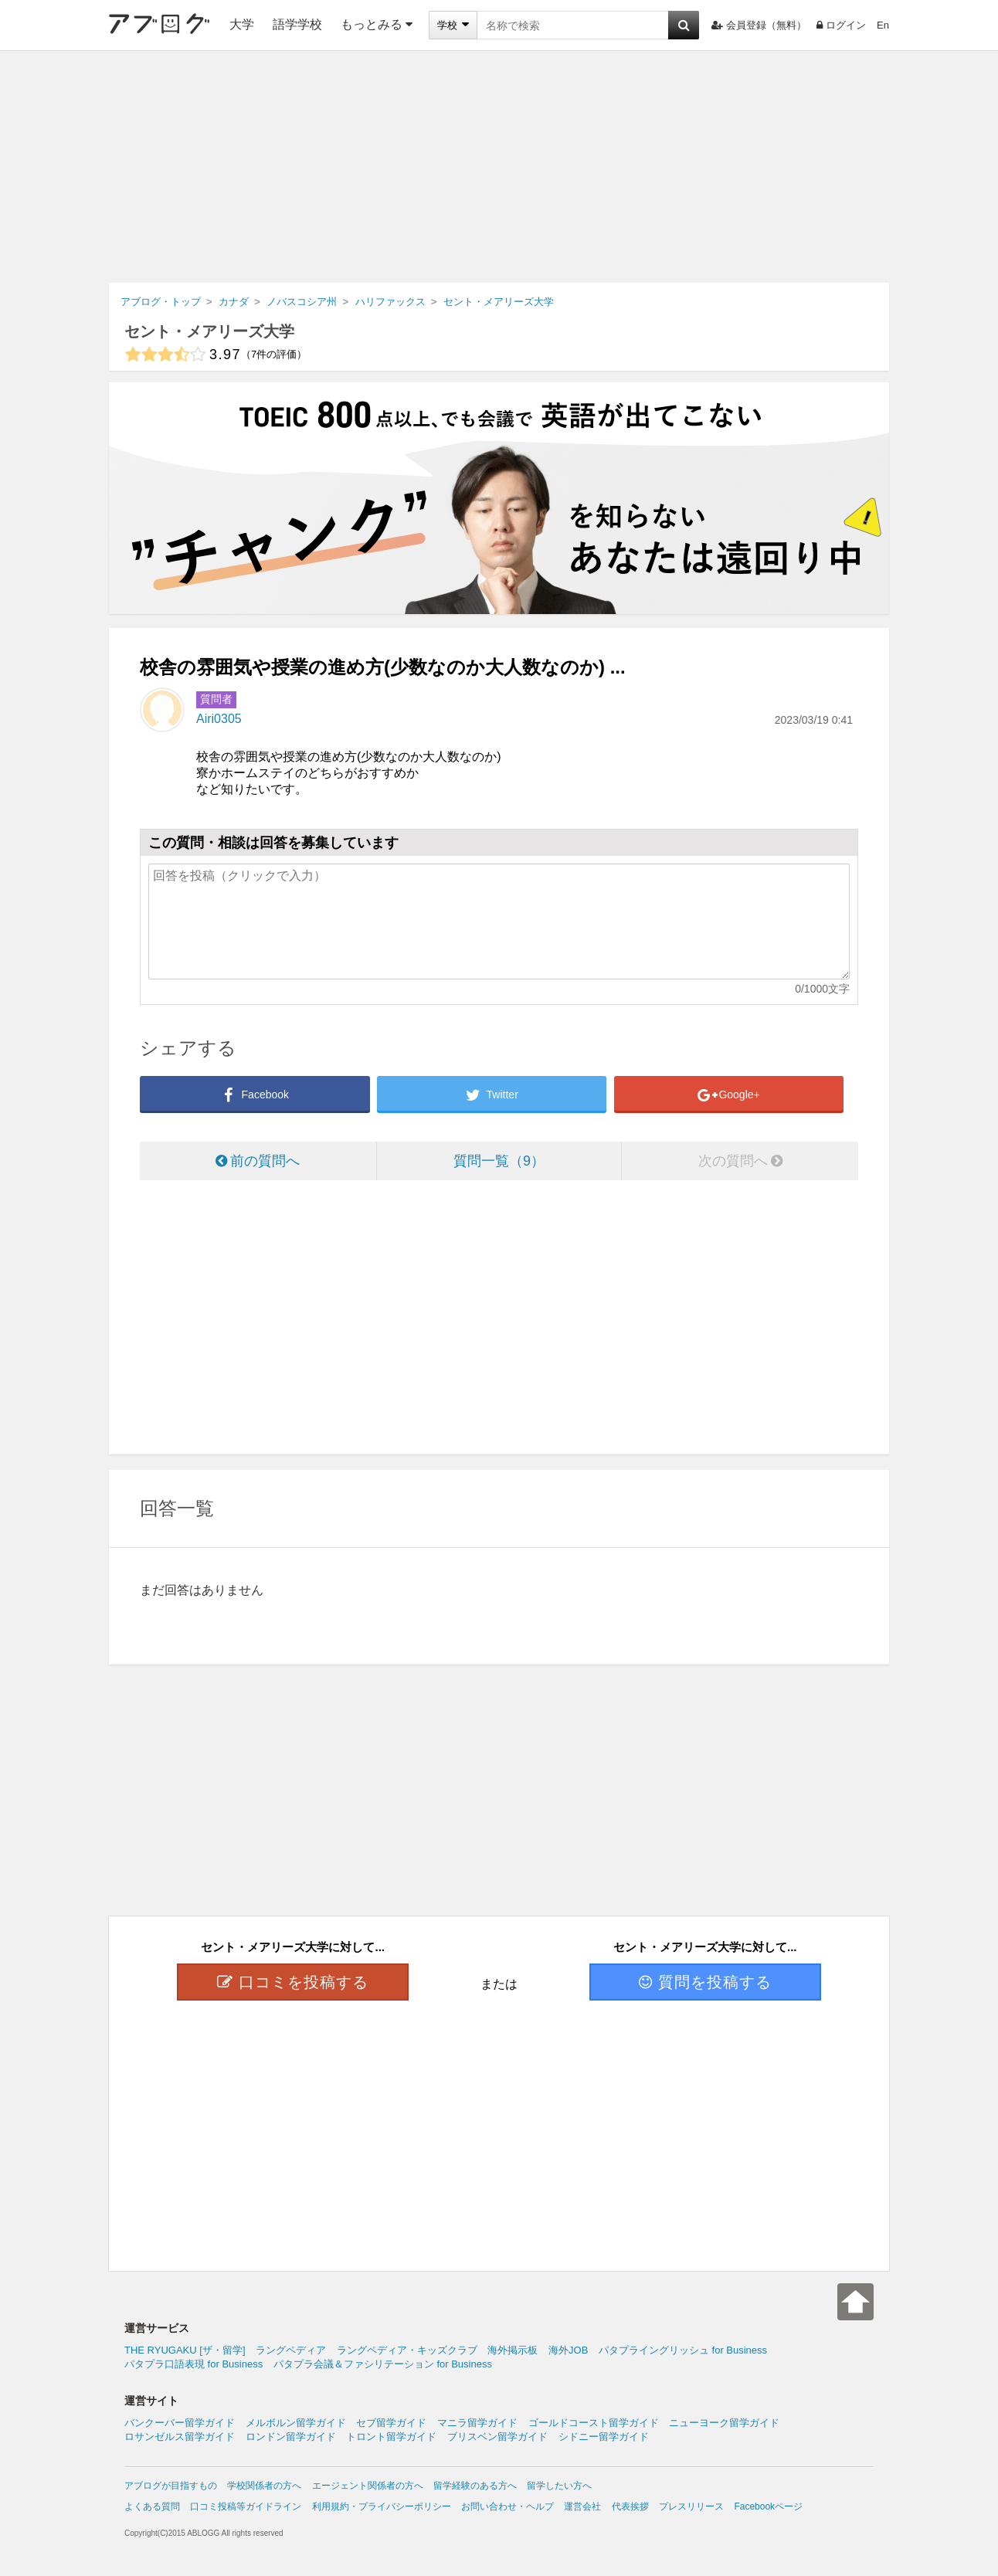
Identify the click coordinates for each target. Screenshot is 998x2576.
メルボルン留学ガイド (296, 2422)
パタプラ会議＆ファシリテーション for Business (382, 2364)
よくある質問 (152, 2506)
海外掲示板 (512, 2350)
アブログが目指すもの (170, 2485)
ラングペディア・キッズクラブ (407, 2350)
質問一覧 (499, 1161)
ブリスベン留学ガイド (497, 2436)
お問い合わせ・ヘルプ (507, 2506)
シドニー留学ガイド (603, 2436)
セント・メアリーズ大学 (209, 331)
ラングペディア (291, 2350)
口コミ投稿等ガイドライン (245, 2506)
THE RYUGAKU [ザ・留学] (185, 2350)
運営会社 (582, 2506)
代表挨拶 (630, 2506)
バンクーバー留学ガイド (179, 2422)
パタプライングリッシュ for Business (683, 2350)
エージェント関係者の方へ (367, 2485)
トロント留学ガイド (391, 2436)
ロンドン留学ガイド (291, 2436)
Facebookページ (768, 2506)
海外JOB (568, 2350)
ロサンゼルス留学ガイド (179, 2436)
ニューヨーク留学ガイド (724, 2422)
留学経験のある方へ (475, 2485)
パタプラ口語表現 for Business (193, 2364)
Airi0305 (219, 718)
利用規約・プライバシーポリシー (381, 2506)
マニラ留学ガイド (477, 2422)
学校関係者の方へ (264, 2485)
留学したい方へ (559, 2485)
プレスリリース (691, 2506)
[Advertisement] (499, 167)
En (883, 25)
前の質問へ (258, 1161)
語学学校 (297, 24)
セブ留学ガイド (391, 2422)
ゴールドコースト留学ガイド (593, 2422)
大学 (241, 24)
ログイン (841, 25)
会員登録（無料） (758, 25)
